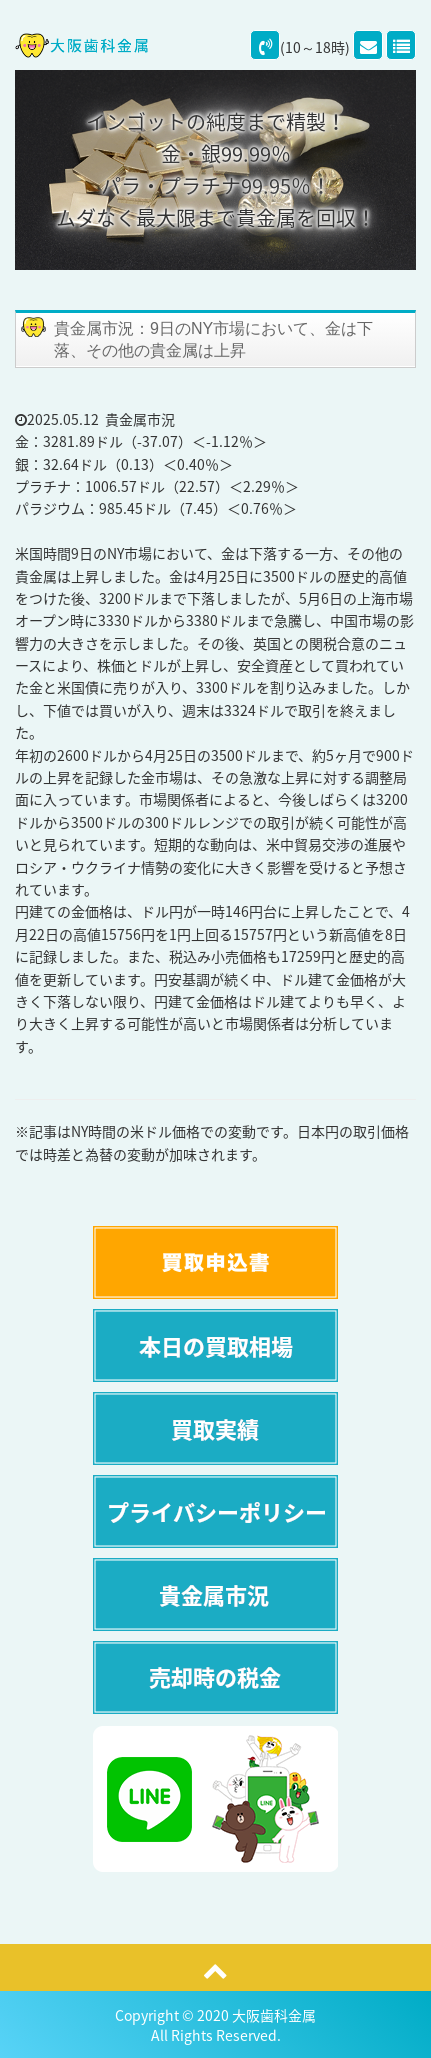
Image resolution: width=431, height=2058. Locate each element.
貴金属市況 (140, 419)
